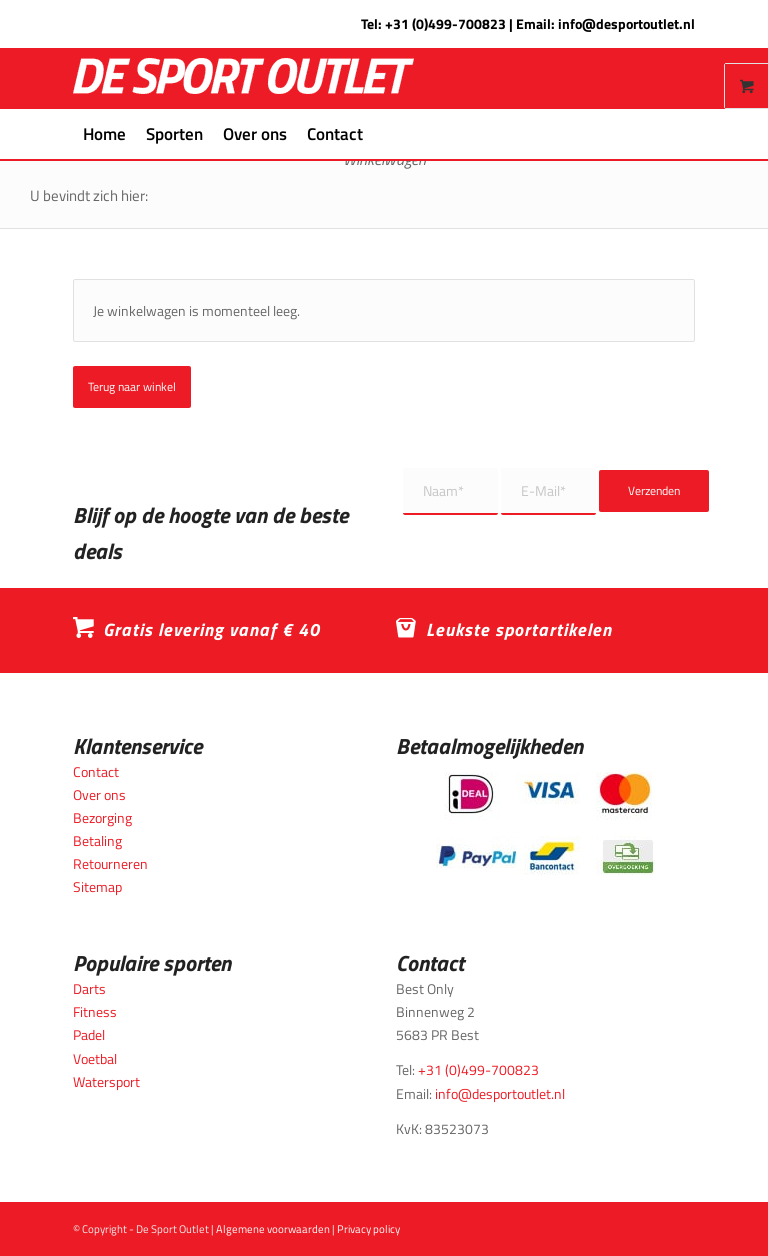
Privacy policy (368, 1229)
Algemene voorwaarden (273, 1229)
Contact (96, 771)
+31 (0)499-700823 (445, 23)
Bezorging (102, 817)
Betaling (97, 840)
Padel (89, 1034)
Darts (89, 988)
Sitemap (97, 886)
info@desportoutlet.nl (626, 23)
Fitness (95, 1011)
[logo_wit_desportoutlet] (243, 78)
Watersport (106, 1081)
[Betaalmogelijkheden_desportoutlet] (545, 823)
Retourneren (110, 863)
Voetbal (95, 1058)
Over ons (99, 794)
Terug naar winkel (132, 386)
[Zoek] (384, 134)
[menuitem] (104, 134)
